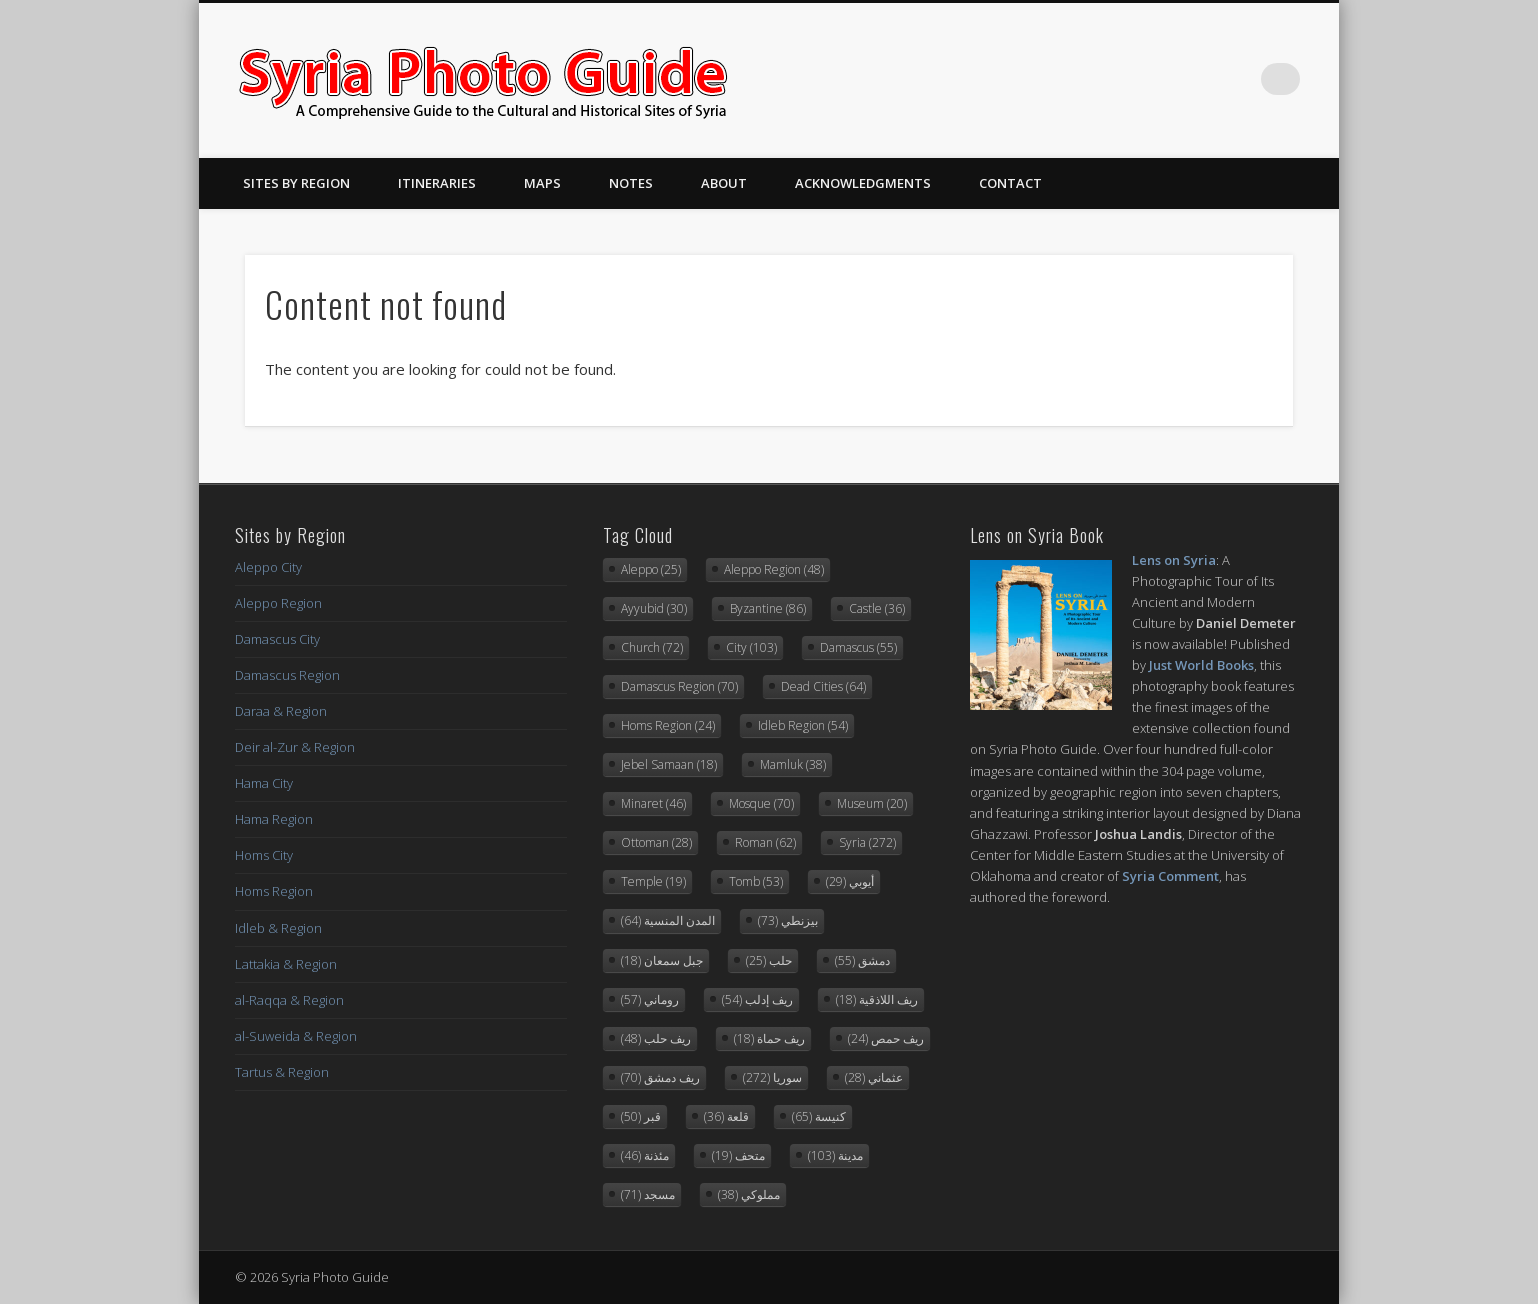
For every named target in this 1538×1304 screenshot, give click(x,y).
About (724, 183)
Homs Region (274, 891)
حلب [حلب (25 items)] (769, 960)
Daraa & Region (281, 711)
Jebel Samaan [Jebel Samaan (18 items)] (669, 764)
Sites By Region (296, 183)
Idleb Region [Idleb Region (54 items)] (803, 725)
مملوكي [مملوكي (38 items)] (749, 1194)
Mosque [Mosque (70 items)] (761, 803)
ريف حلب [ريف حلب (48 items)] (656, 1038)
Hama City (264, 783)
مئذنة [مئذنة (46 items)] (645, 1155)
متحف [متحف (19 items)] (738, 1155)
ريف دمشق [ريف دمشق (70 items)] (660, 1077)
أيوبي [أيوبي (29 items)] (850, 881)
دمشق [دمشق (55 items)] (862, 960)
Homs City (264, 855)
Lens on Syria (1174, 560)
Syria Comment (1170, 876)
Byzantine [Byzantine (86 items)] (768, 608)
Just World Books (1201, 665)
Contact (1010, 183)
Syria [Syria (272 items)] (867, 842)
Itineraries (437, 183)
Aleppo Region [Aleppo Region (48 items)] (774, 569)
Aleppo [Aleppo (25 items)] (651, 569)
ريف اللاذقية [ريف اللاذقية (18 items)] (877, 999)
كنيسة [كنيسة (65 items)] (819, 1116)
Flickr (1243, 79)
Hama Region (274, 819)
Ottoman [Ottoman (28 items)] (656, 842)
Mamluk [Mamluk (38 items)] (793, 764)
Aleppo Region (278, 603)
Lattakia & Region (286, 964)
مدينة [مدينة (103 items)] (835, 1155)
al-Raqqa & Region (289, 1000)
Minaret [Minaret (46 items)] (653, 803)
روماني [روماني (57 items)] (650, 999)
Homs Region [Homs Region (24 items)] (668, 725)
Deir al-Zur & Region (295, 747)
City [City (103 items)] (751, 647)
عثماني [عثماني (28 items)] (874, 1077)
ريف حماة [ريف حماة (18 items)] (769, 1038)
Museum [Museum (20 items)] (872, 803)
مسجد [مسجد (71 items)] (648, 1194)
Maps (542, 183)
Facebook (1161, 79)
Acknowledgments (863, 183)
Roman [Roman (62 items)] (765, 842)
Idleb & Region (278, 928)
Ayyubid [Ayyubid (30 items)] (654, 608)
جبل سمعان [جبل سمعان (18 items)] (662, 960)
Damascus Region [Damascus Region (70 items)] (679, 686)
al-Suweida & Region (296, 1036)
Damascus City (277, 639)
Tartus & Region (282, 1072)
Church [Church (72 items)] (652, 647)
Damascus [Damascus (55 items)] (858, 647)
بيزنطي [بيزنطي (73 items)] (788, 920)
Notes (631, 183)
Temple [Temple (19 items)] (653, 881)
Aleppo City (268, 567)
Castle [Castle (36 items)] (877, 608)
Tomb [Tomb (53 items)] (756, 881)
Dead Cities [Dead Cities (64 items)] (823, 686)
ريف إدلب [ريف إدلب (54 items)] (757, 999)
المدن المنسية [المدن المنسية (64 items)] (668, 920)
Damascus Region (287, 675)
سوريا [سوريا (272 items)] (772, 1077)
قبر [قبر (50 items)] (641, 1116)
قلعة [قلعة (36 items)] (726, 1116)
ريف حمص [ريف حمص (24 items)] (886, 1038)
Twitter (1202, 79)
